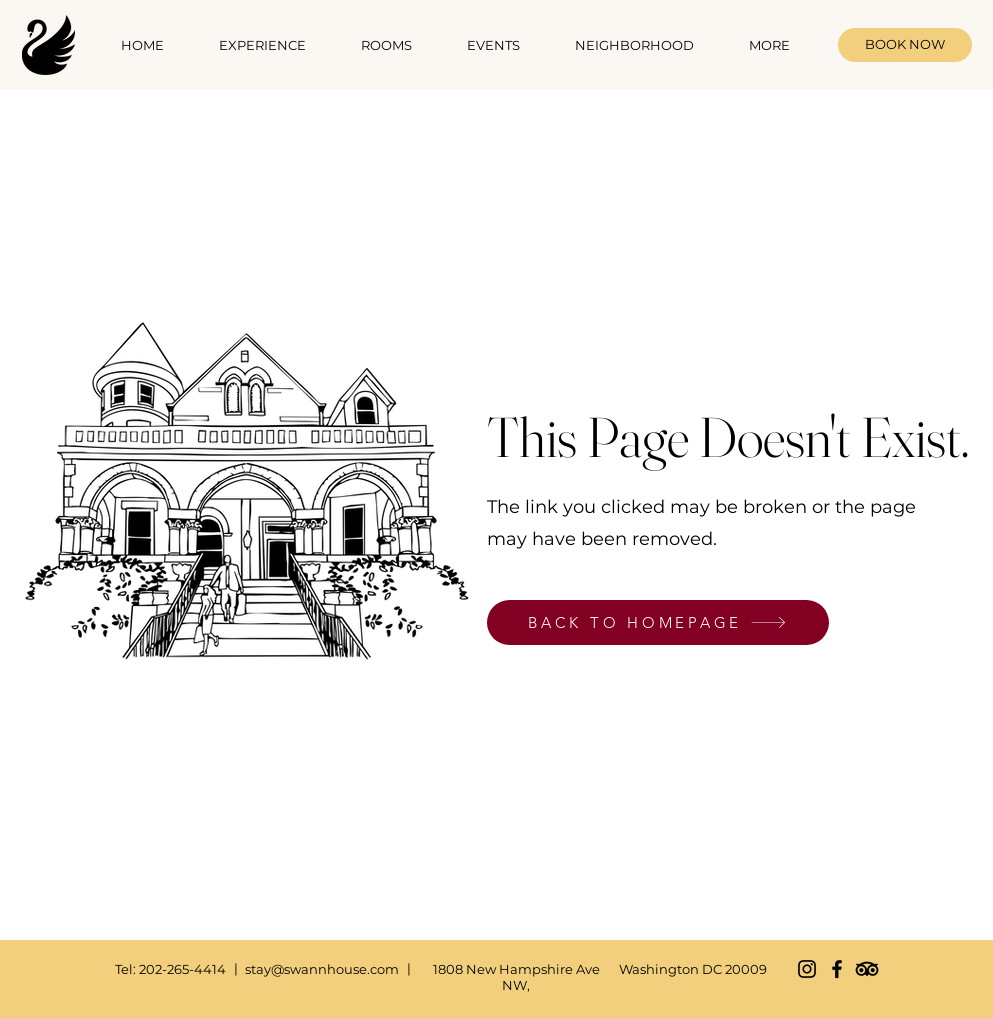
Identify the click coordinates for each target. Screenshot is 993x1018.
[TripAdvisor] (867, 969)
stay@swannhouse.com (322, 969)
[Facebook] (837, 969)
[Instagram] (807, 969)
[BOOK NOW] (905, 45)
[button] (387, 45)
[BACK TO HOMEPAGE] (658, 622)
